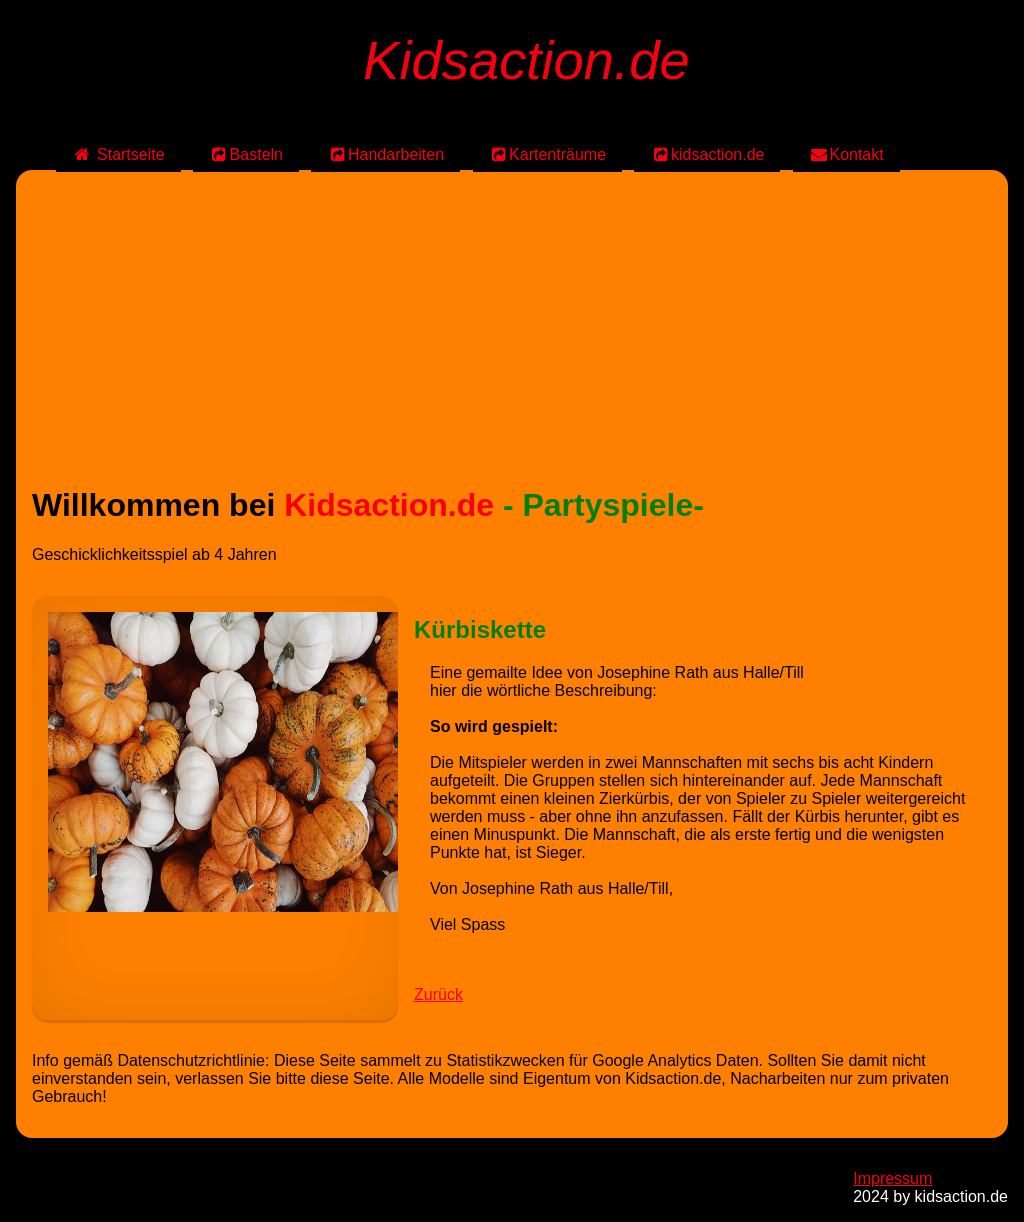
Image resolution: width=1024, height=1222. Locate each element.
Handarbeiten (385, 154)
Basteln (246, 154)
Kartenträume (548, 154)
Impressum (892, 1178)
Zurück (438, 994)
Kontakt (846, 154)
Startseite (118, 154)
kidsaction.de (707, 154)
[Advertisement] (512, 326)
